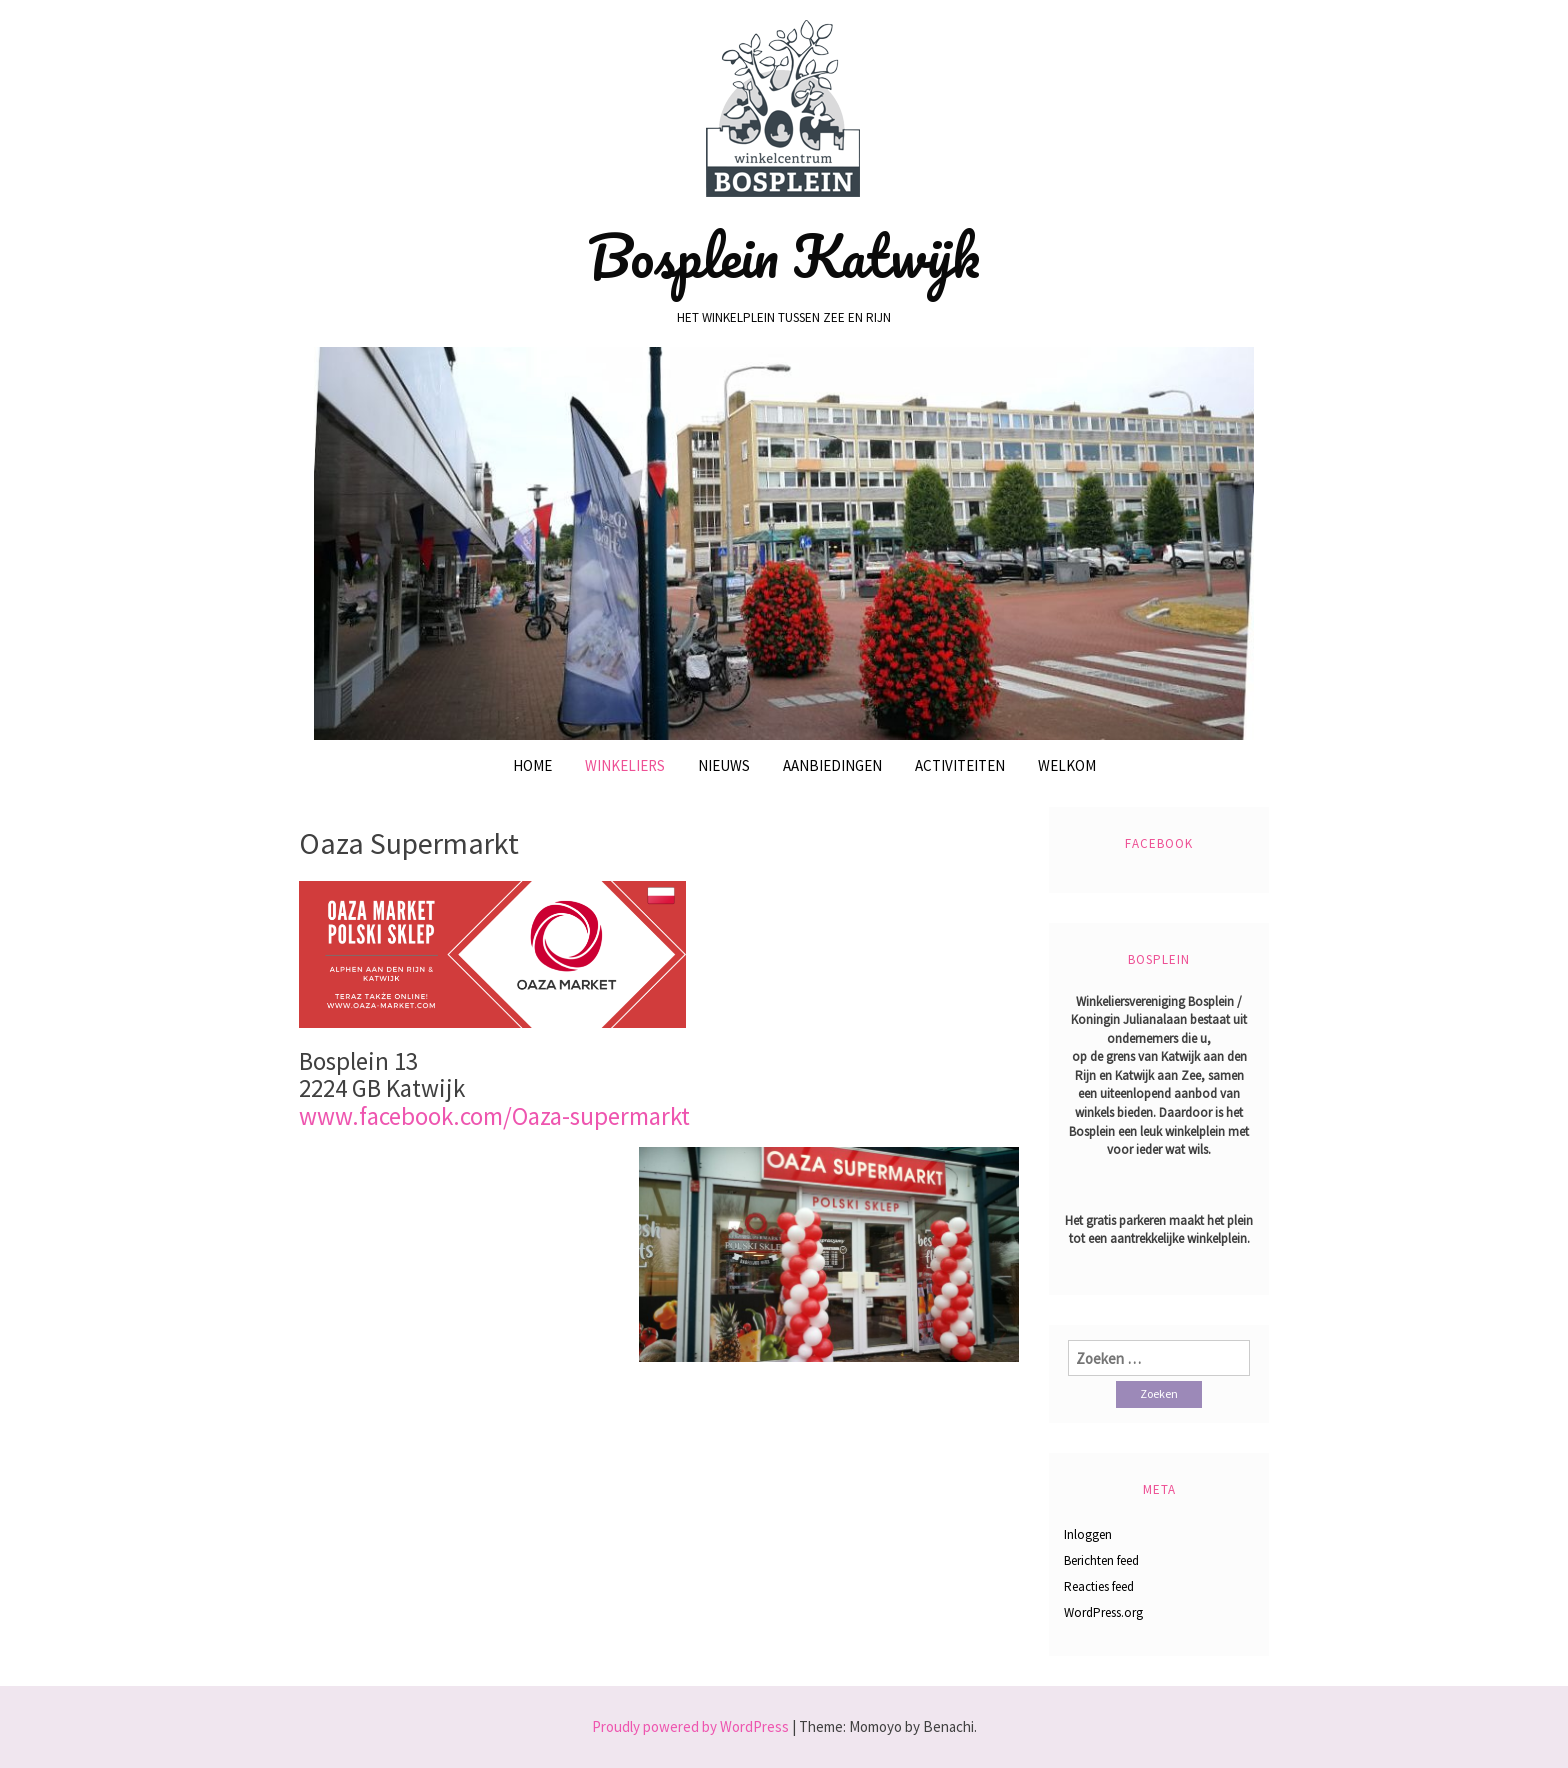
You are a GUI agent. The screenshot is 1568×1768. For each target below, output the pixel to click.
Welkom (1067, 765)
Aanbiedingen (832, 765)
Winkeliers (625, 765)
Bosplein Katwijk (784, 256)
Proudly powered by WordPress (690, 1726)
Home (532, 765)
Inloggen (1088, 1534)
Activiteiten (960, 765)
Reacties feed (1099, 1586)
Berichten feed (1101, 1560)
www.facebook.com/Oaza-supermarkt (494, 1116)
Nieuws (724, 765)
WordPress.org (1103, 1612)
